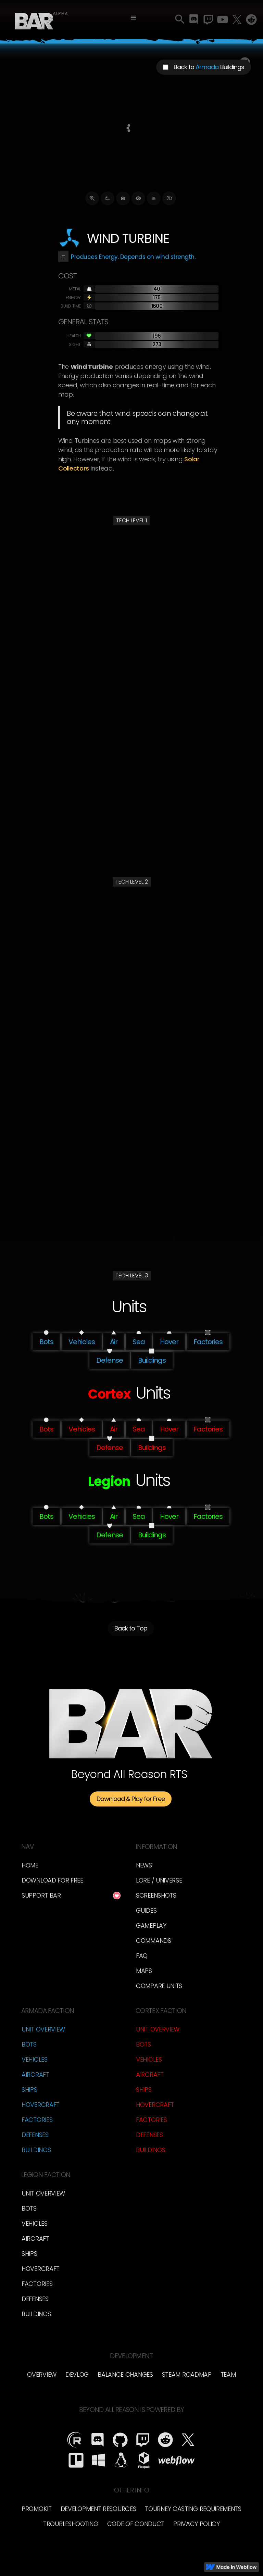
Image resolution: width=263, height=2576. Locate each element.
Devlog (77, 2374)
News (144, 1865)
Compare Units (159, 1985)
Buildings (36, 2150)
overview (42, 2374)
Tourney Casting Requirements (193, 2508)
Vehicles (35, 2059)
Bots (29, 2044)
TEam (228, 2374)
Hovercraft (41, 2104)
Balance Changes (125, 2374)
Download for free (52, 1880)
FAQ (142, 1955)
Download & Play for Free (131, 1799)
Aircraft (35, 2074)
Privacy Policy (196, 2523)
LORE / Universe (159, 1880)
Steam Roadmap (187, 2374)
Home (30, 1865)
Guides (146, 1910)
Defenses (35, 2134)
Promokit (37, 2508)
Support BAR (41, 1895)
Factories (37, 2119)
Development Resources (98, 2508)
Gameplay (151, 1925)
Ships (29, 2089)
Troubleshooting (70, 2523)
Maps (144, 1970)
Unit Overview (43, 2029)
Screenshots (156, 1895)
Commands (153, 1940)
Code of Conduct (136, 2523)
